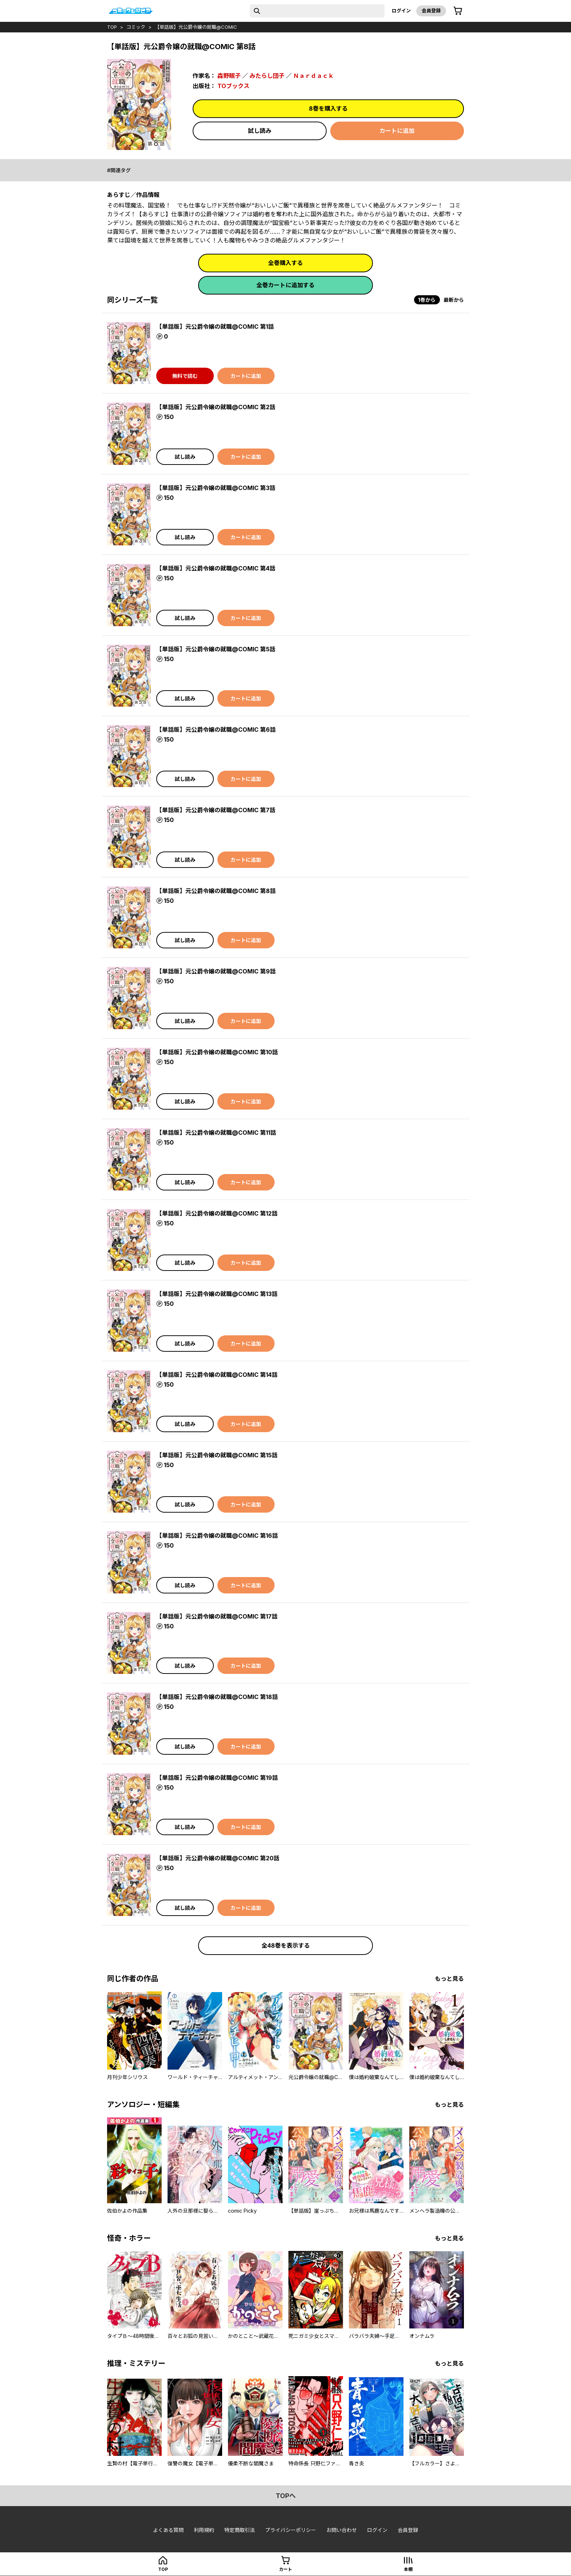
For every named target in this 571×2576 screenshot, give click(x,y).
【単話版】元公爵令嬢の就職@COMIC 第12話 (216, 1213)
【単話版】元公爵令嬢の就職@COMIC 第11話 (216, 1132)
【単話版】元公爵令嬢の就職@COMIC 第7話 (215, 810)
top (112, 27)
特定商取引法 (239, 2530)
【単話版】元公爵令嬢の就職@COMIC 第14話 (216, 1374)
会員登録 (431, 10)
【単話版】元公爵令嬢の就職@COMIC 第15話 (216, 1455)
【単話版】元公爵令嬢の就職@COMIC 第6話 (216, 729)
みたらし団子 (266, 75)
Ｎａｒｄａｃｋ (313, 75)
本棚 (408, 2569)
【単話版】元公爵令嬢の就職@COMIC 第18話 (217, 1696)
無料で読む (185, 376)
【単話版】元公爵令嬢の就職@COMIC (196, 27)
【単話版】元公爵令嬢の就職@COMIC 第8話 (216, 890)
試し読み (259, 130)
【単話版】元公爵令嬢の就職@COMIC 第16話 (217, 1535)
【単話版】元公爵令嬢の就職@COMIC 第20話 (217, 1858)
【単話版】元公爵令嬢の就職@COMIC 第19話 (217, 1777)
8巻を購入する (328, 108)
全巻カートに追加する (285, 285)
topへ (286, 2496)
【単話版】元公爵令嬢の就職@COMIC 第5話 (215, 649)
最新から (454, 300)
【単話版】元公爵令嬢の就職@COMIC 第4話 (215, 568)
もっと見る (449, 1978)
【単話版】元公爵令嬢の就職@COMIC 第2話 (215, 407)
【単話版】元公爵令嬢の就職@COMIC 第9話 (216, 971)
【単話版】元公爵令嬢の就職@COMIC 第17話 (216, 1616)
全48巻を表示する (285, 1945)
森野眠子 (229, 75)
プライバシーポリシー (290, 2530)
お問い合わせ (341, 2530)
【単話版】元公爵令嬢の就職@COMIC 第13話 (216, 1293)
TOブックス (233, 86)
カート (285, 2569)
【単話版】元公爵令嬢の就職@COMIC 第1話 (215, 326)
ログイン (401, 10)
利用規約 (204, 2530)
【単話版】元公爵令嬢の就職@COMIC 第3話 (215, 487)
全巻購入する (285, 262)
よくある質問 (168, 2530)
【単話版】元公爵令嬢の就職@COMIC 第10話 (217, 1052)
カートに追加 (396, 130)
